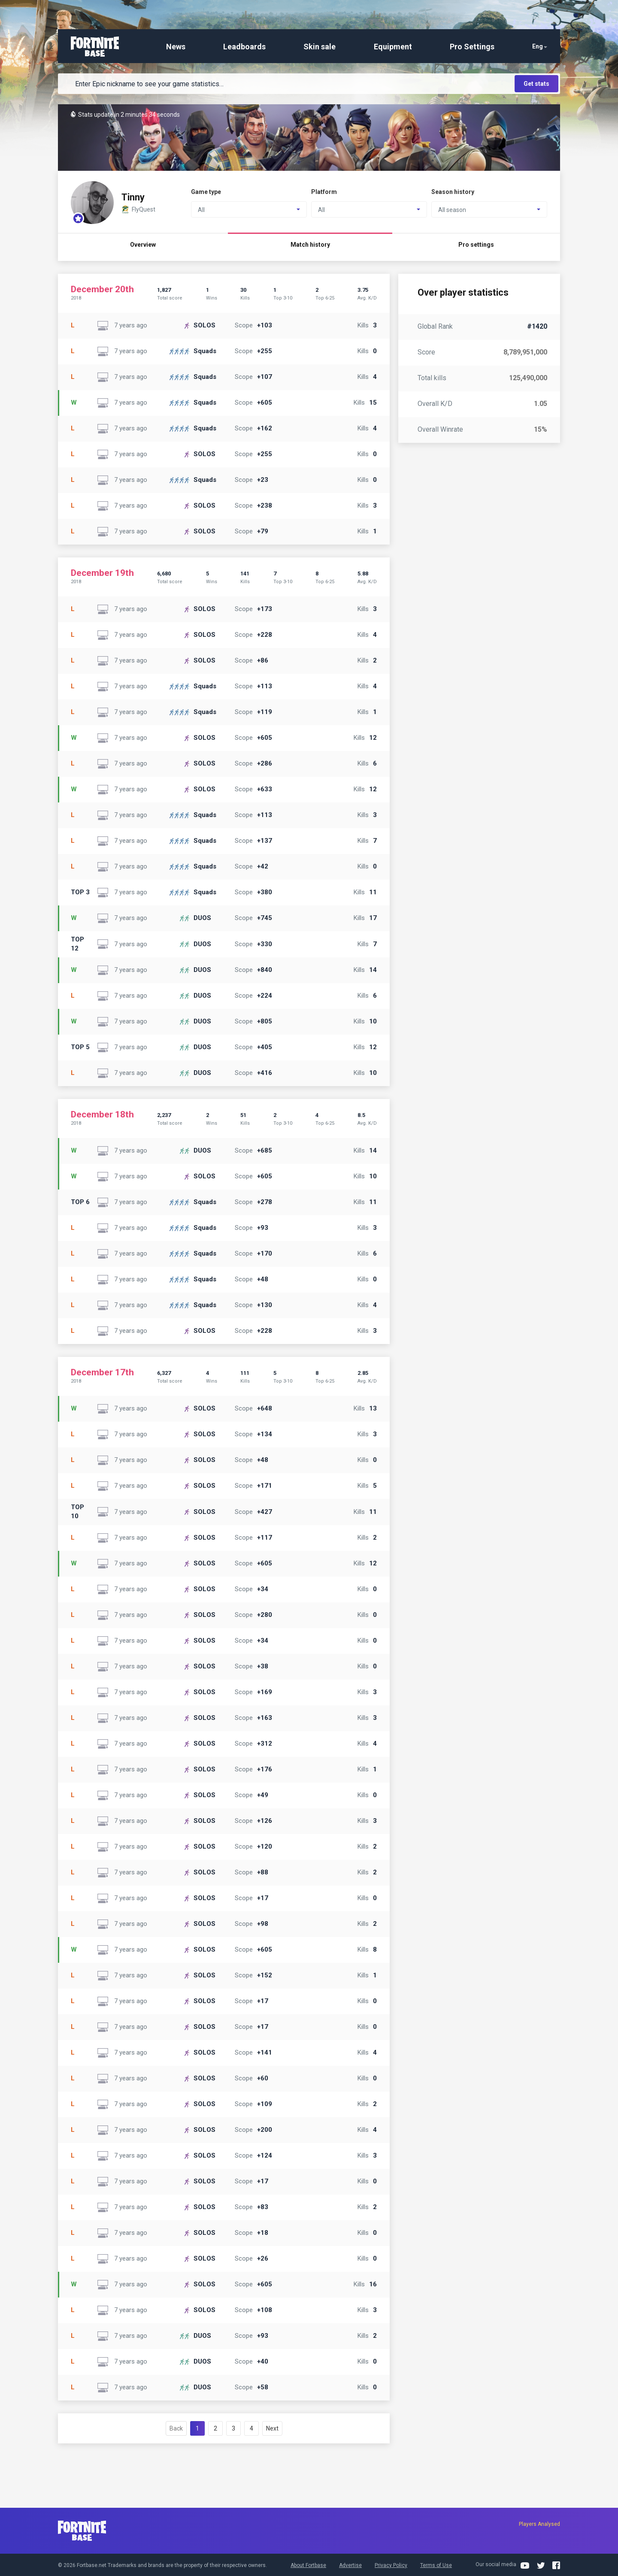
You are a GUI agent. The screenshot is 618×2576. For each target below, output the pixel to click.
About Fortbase (308, 2565)
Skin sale (319, 46)
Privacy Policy (391, 2565)
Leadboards (244, 46)
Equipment (393, 46)
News (175, 46)
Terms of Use (436, 2565)
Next (272, 2428)
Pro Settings (472, 46)
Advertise (350, 2565)
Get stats (536, 83)
